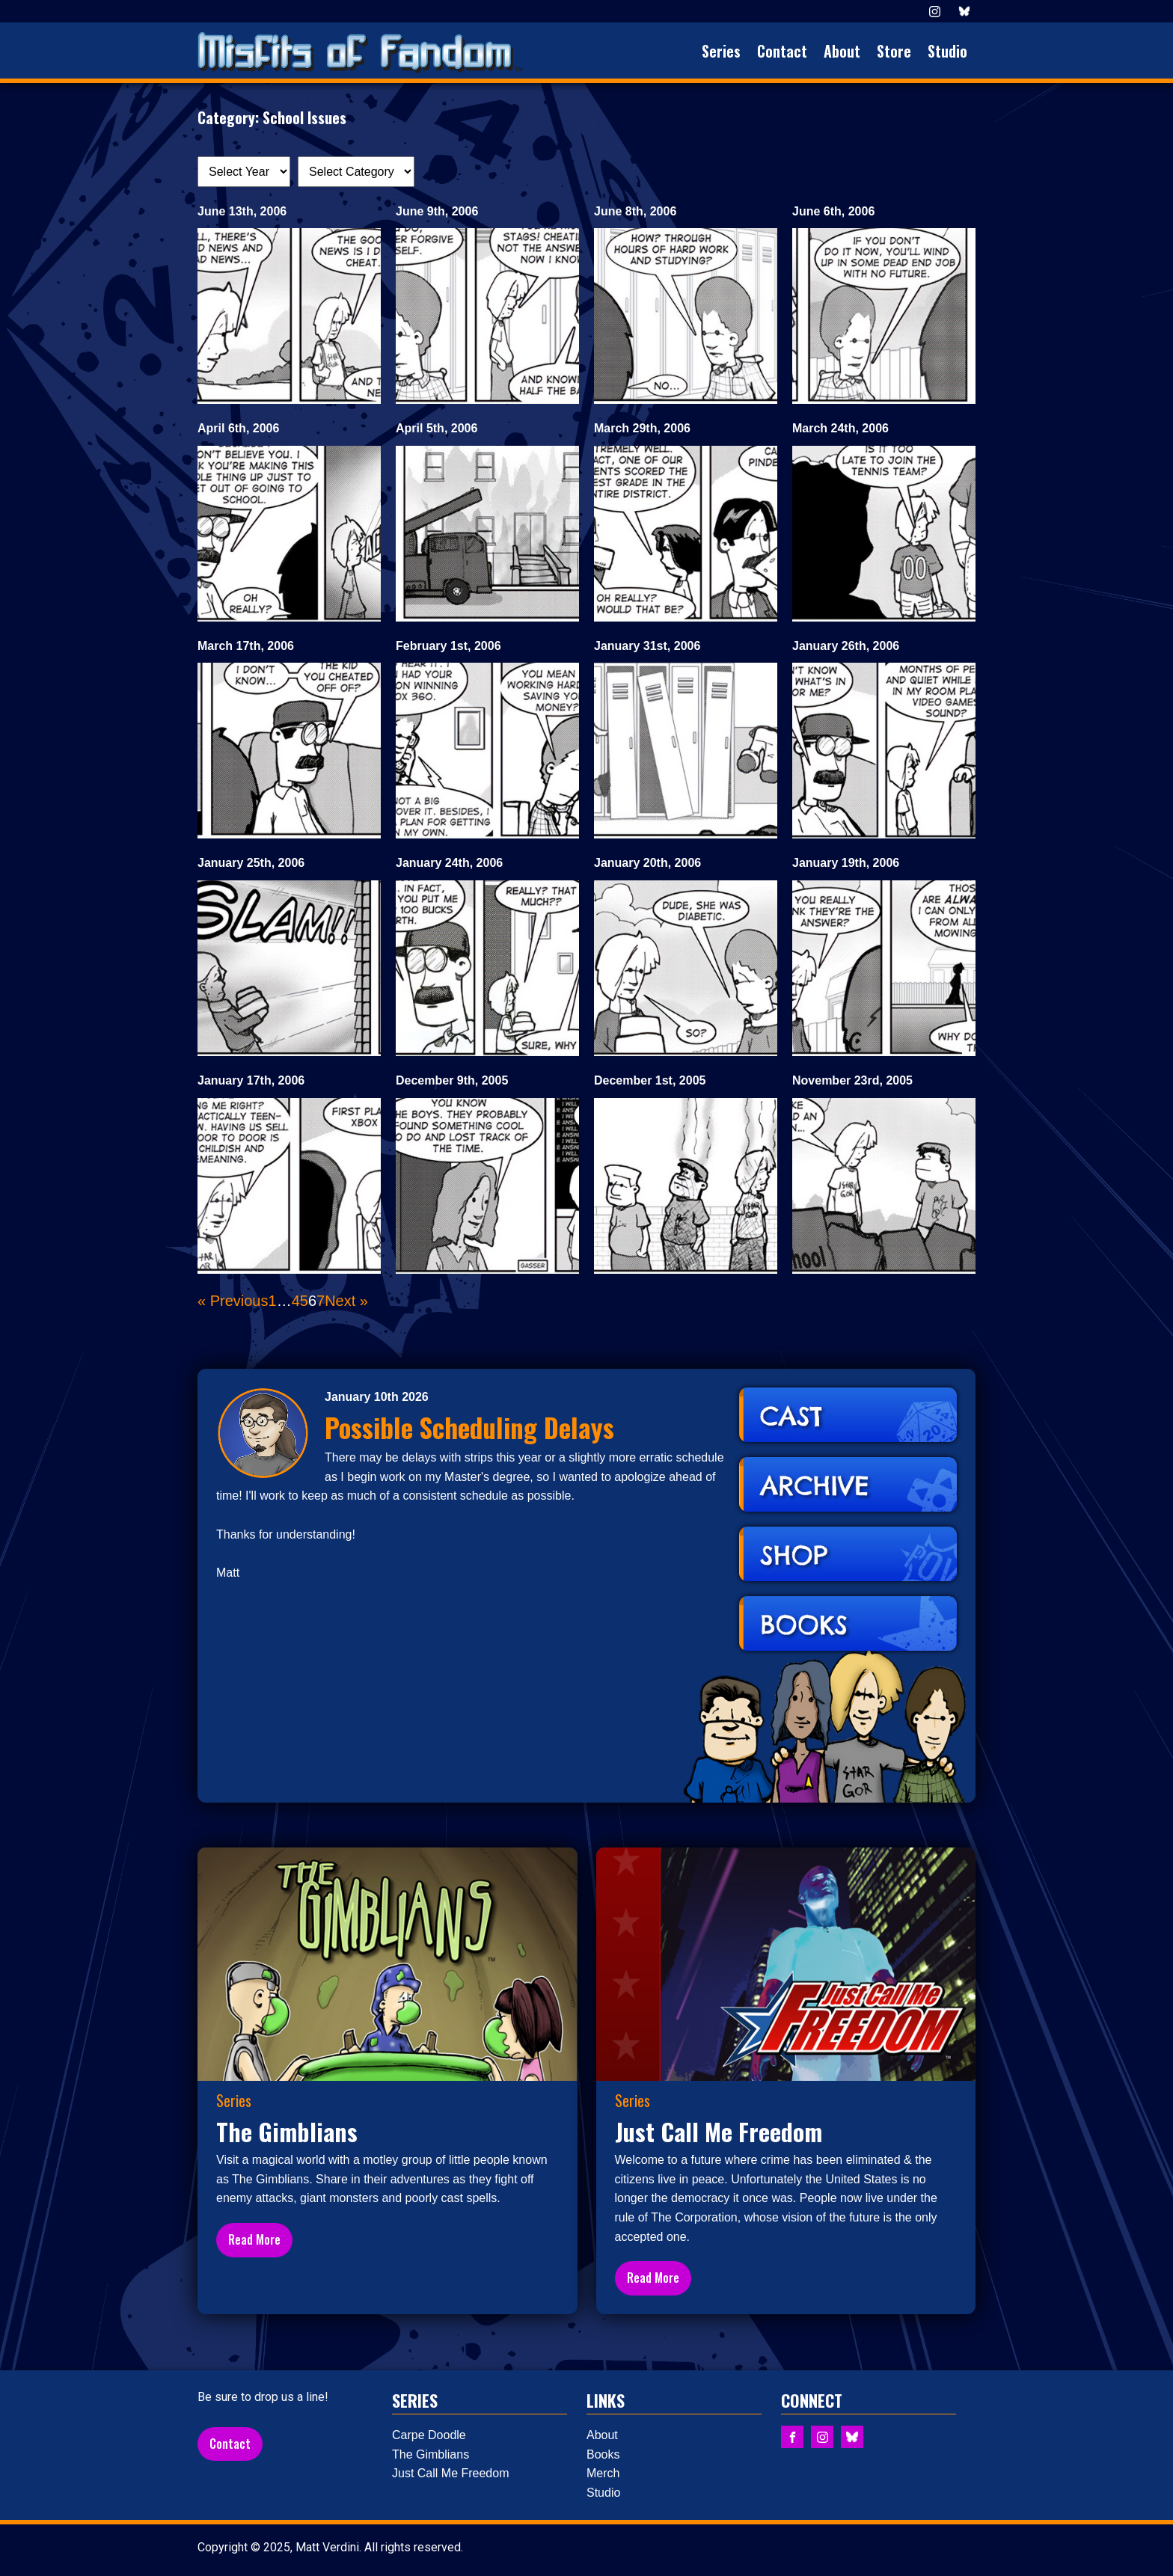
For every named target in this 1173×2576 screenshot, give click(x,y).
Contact (782, 51)
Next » (346, 1300)
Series (721, 51)
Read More (254, 2239)
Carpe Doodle (429, 2435)
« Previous (233, 1300)
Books (602, 2454)
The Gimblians (430, 2454)
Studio (947, 51)
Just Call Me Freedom (450, 2473)
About (842, 51)
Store (894, 51)
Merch (602, 2473)
